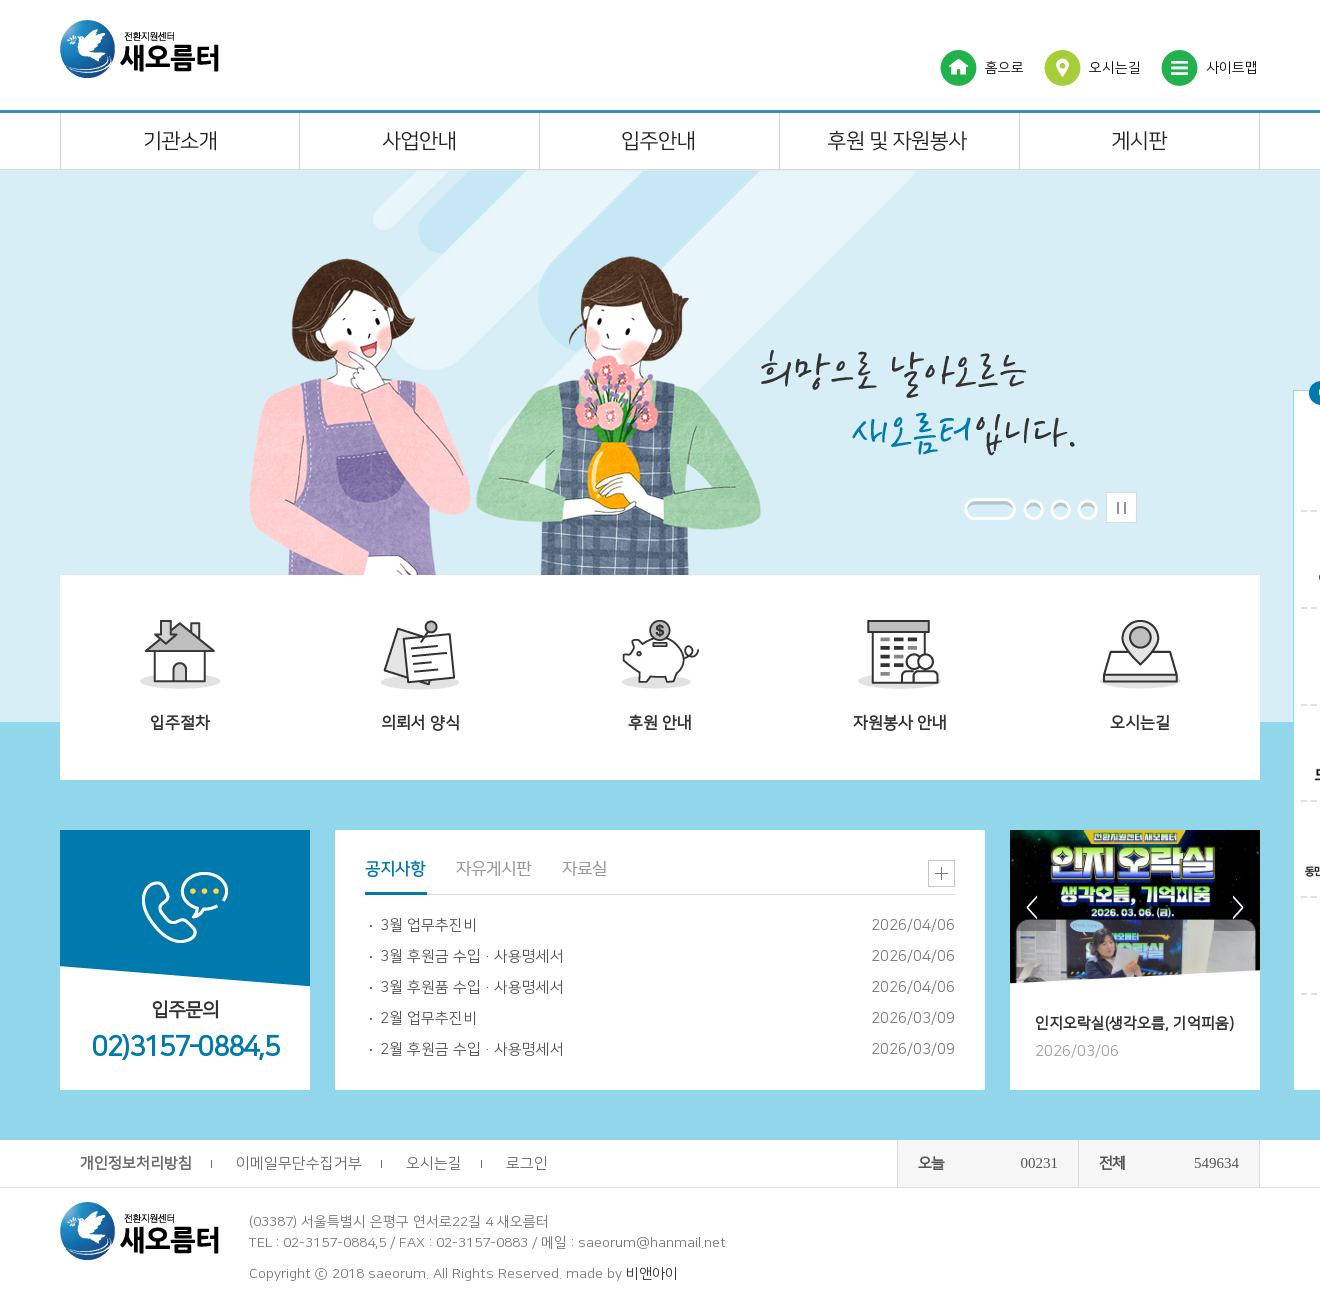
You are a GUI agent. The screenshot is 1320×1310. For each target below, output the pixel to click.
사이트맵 (1232, 68)
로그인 (527, 1163)
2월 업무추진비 (428, 1018)
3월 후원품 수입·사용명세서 (472, 987)
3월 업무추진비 (428, 925)
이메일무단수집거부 (299, 1163)
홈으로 (1004, 68)
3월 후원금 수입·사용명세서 (472, 956)
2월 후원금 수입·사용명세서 (472, 1049)
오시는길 (1115, 68)
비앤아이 (652, 1274)
